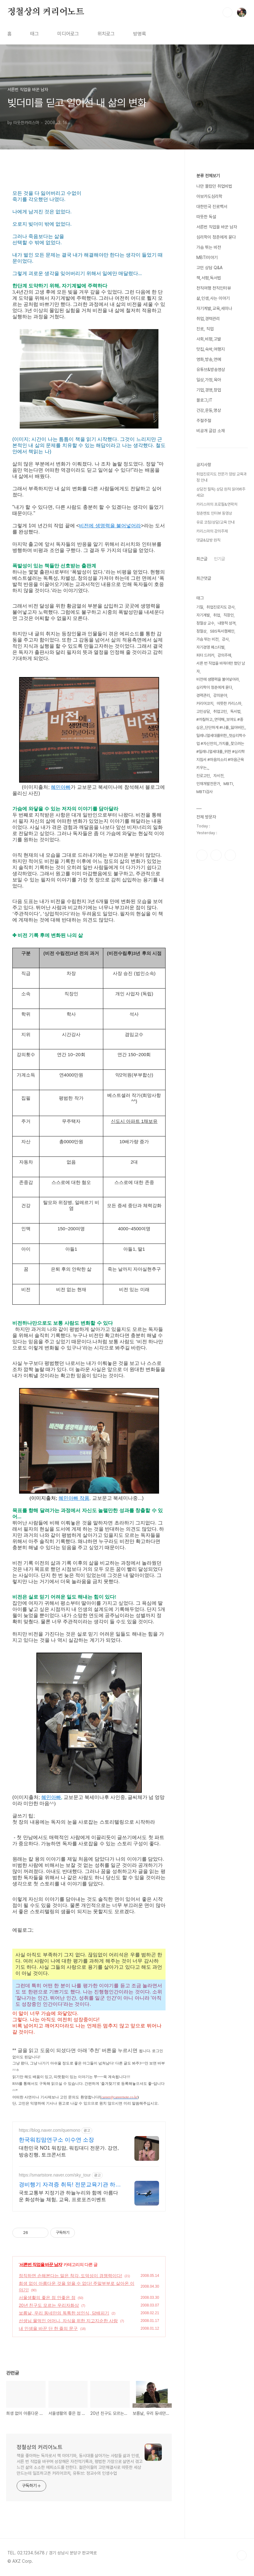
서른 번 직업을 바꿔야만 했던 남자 (220, 667)
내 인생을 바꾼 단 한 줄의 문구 (48, 2328)
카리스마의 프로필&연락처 (216, 504)
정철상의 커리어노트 (45, 12)
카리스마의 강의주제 (212, 531)
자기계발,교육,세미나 (214, 308)
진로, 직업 (205, 328)
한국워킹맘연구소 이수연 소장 (56, 2140)
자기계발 (203, 615)
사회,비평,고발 (208, 339)
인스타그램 (216, 855)
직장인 (228, 615)
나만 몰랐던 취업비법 (214, 186)
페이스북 (201, 855)
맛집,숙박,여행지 (210, 349)
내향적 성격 (227, 623)
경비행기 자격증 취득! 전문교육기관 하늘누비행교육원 (70, 2184)
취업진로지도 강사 (221, 607)
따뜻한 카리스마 (229, 703)
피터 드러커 (205, 655)
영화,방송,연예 (208, 359)
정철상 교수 (205, 623)
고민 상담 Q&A (209, 267)
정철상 (201, 631)
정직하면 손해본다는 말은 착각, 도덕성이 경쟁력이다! (70, 2275)
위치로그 (106, 34)
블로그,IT (204, 400)
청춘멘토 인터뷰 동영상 (214, 513)
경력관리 (203, 695)
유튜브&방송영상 (210, 369)
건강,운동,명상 (208, 410)
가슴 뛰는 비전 (208, 247)
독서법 (235, 711)
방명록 (139, 34)
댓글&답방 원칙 (208, 540)
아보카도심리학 (209, 196)
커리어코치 (204, 703)
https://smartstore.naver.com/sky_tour (55, 2174)
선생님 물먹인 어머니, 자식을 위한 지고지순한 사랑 (68, 2320)
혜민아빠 (61, 787)
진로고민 (203, 775)
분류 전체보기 (208, 175)
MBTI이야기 (207, 257)
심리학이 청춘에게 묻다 (216, 237)
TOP (242, 2555)
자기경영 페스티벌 (210, 647)
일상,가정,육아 (208, 379)
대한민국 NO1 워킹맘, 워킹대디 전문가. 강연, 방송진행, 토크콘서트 (69, 2151)
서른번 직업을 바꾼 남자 (40, 2264)
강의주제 (224, 655)
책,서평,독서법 (208, 277)
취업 (216, 615)
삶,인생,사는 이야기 (213, 298)
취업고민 (220, 711)
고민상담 (203, 711)
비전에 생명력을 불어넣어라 (110, 525)
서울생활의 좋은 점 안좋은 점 (47, 2297)
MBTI (228, 783)
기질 (199, 607)
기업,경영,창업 (208, 389)
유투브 (230, 855)
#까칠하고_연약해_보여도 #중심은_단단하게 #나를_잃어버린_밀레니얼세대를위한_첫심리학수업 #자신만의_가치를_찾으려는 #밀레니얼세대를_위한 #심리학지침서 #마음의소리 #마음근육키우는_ (221, 743)
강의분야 (220, 695)
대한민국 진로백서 (211, 206)
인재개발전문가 (208, 783)
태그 (34, 34)
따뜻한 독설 (206, 216)
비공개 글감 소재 (210, 430)
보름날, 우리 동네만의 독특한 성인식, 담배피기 (64, 2312)
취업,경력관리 (208, 318)
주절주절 (203, 420)
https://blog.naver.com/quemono (49, 2130)
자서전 (218, 775)
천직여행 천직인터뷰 (213, 288)
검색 (227, 12)
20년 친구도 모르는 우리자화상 (49, 2305)
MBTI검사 (204, 791)
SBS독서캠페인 (222, 631)
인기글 (219, 558)
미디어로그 (68, 34)
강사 (225, 639)
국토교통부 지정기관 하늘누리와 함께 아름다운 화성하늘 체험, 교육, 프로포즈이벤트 (68, 2196)
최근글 (201, 558)
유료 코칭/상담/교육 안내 (215, 522)
